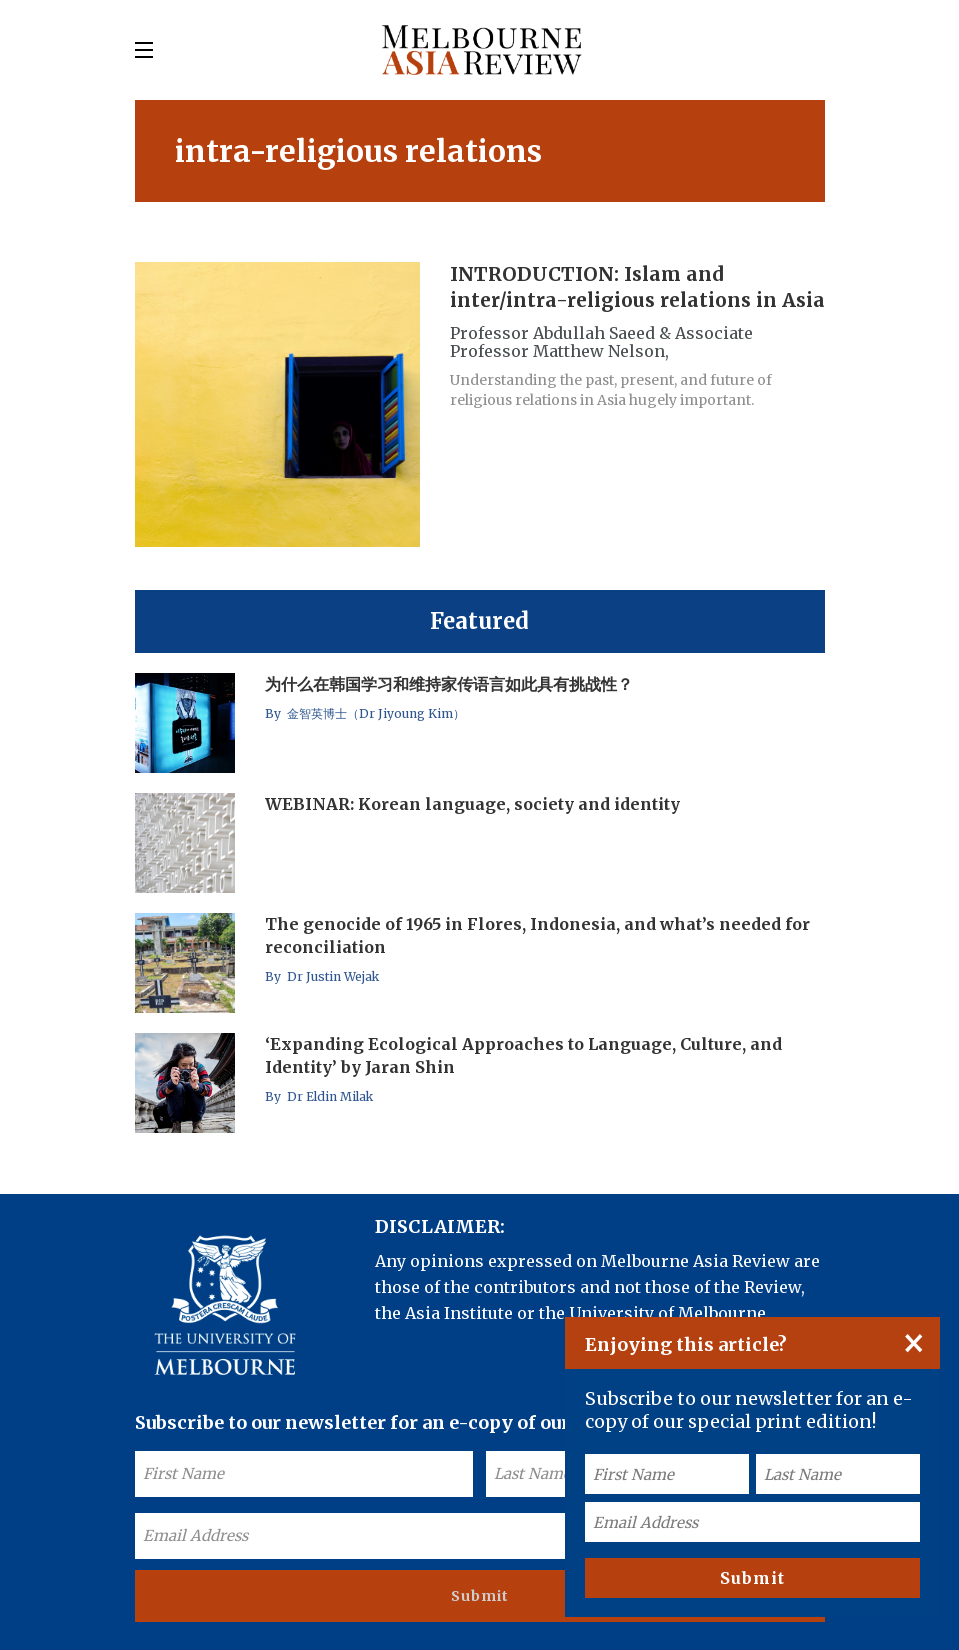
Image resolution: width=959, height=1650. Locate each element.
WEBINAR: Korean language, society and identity (472, 804)
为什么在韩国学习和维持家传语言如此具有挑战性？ (449, 684)
